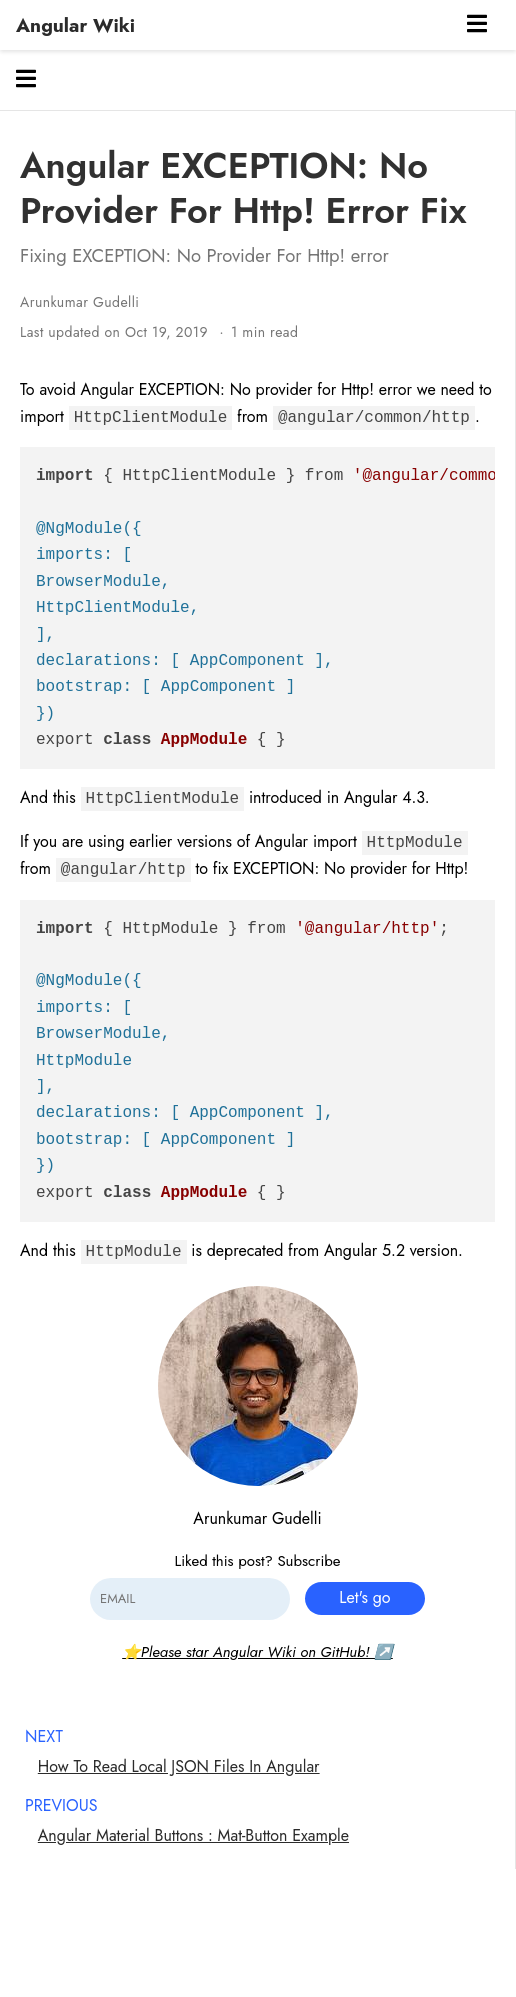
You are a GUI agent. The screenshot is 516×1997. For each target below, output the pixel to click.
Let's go (364, 1597)
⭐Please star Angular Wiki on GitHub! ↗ (257, 1652)
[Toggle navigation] (477, 25)
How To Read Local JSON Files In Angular (179, 1766)
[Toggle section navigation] (26, 80)
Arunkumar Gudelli (79, 302)
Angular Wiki (75, 25)
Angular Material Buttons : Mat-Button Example (193, 1835)
